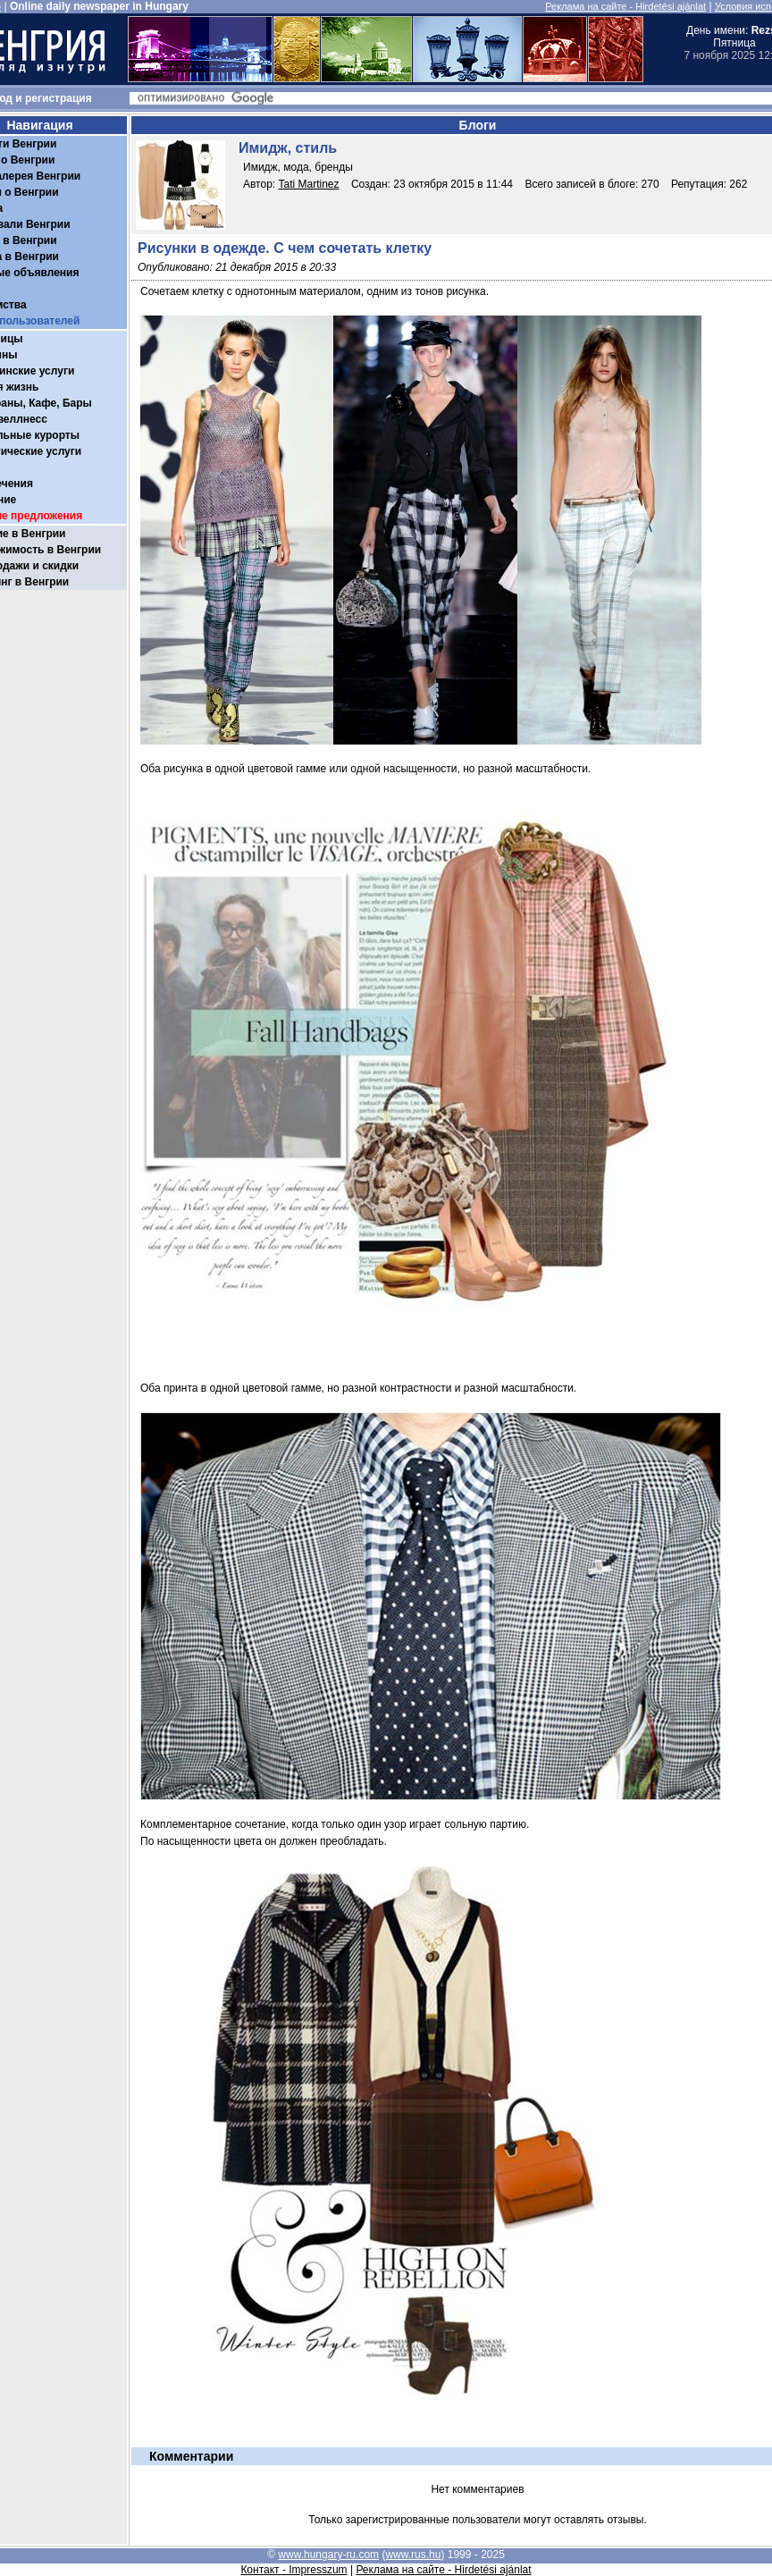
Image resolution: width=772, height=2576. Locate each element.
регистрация (58, 98)
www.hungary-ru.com (328, 2554)
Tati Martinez (309, 184)
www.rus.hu (413, 2554)
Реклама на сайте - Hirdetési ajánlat (625, 6)
